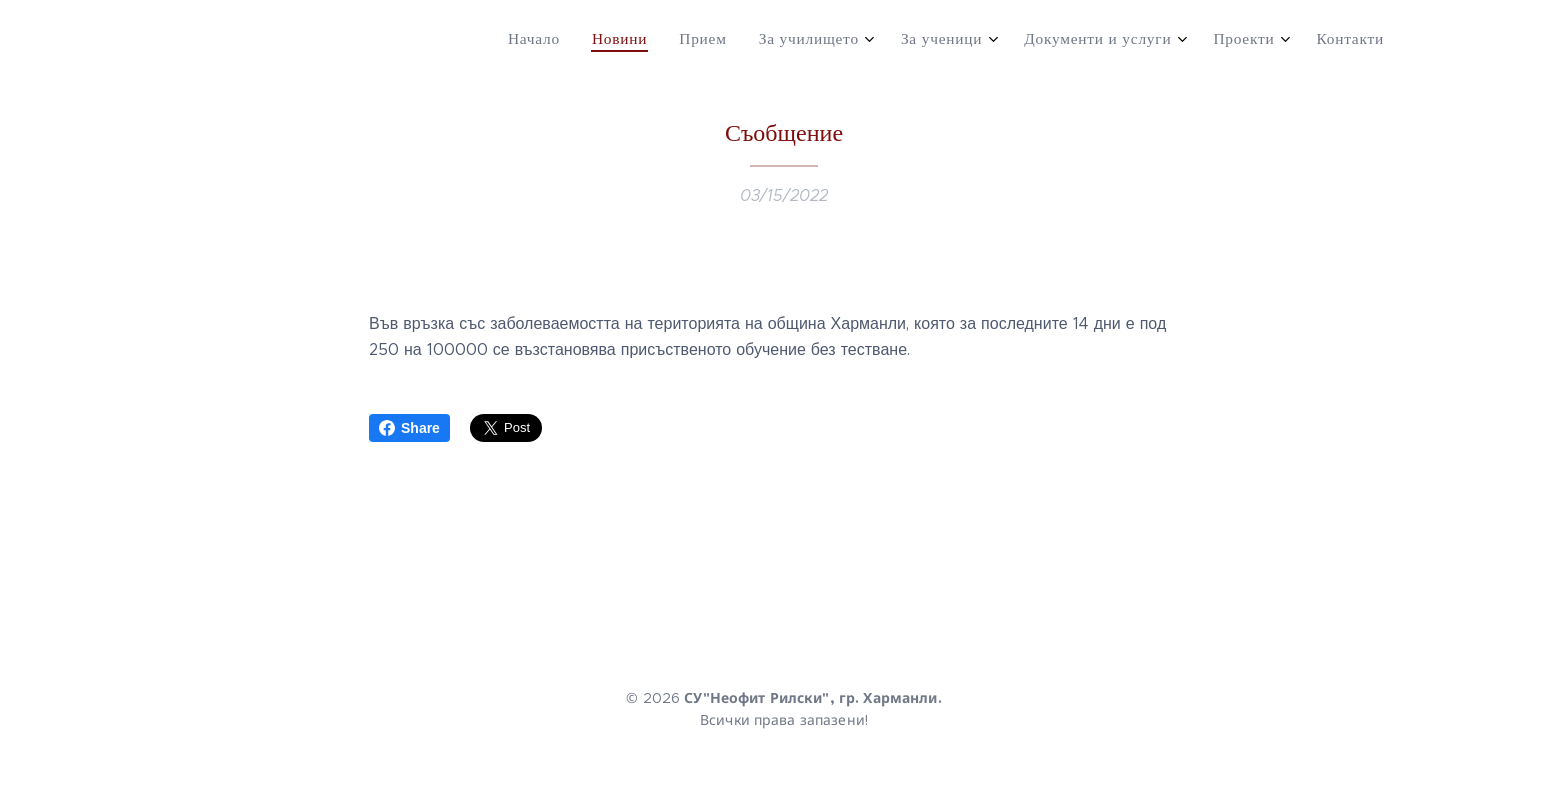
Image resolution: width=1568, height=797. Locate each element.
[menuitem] (1125, 41)
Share (409, 428)
